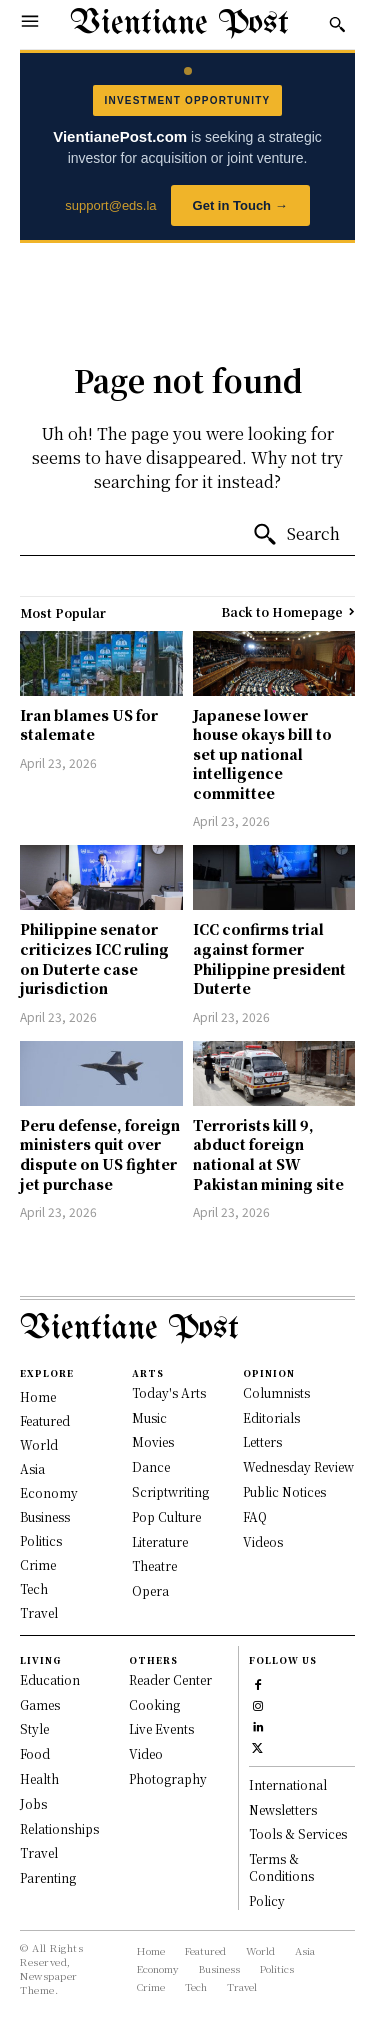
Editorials (271, 1417)
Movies (153, 1441)
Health (39, 1778)
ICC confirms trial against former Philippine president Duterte (269, 958)
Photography (168, 1778)
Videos (263, 1541)
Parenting (48, 1877)
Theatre (154, 1565)
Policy (267, 1900)
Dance (151, 1466)
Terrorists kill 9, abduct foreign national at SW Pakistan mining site (268, 1154)
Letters (262, 1441)
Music (149, 1417)
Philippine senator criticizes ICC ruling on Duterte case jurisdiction (94, 958)
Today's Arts (169, 1392)
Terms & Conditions (281, 1867)
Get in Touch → (240, 205)
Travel (39, 1852)
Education (50, 1679)
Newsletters (283, 1809)
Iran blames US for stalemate (89, 725)
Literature (160, 1541)
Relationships (59, 1828)
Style (34, 1728)
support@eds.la (110, 205)
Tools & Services (298, 1833)
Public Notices (284, 1491)
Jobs (33, 1803)
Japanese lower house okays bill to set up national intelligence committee (262, 754)
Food (35, 1753)
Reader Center (170, 1679)
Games (40, 1704)
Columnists (276, 1392)
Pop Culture (166, 1516)
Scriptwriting (170, 1491)
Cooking (154, 1704)
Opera (150, 1590)
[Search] (296, 535)
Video (146, 1753)
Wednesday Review (298, 1466)
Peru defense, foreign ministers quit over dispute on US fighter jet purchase (100, 1154)
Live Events (161, 1728)
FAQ (255, 1516)
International (288, 1784)
